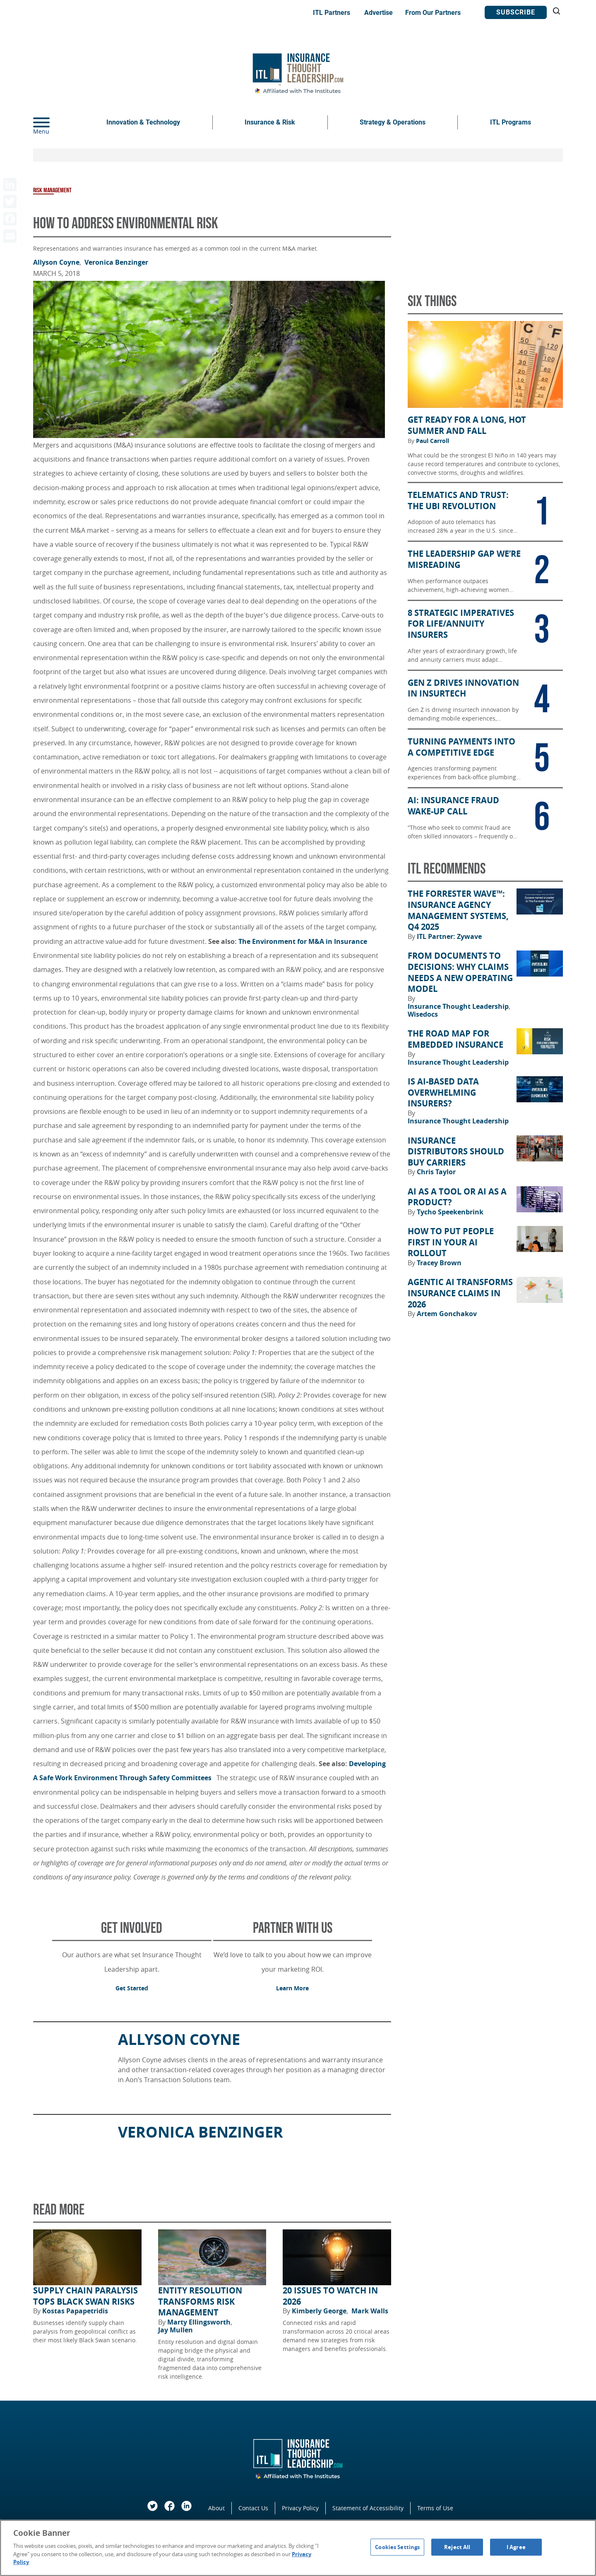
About (216, 2508)
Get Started (131, 1988)
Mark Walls (369, 2310)
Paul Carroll (432, 441)
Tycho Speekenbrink (450, 1211)
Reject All (457, 2546)
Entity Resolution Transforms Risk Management (200, 2301)
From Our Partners (433, 13)
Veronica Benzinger (116, 262)
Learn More (292, 1988)
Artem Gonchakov (447, 1313)
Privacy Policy (300, 2508)
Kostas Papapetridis (75, 2310)
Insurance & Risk (270, 122)
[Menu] (53, 122)
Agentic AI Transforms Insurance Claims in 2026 (460, 1293)
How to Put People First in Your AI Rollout (451, 1242)
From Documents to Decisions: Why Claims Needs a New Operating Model (460, 972)
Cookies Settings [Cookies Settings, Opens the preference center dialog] (397, 2546)
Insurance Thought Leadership (459, 1006)
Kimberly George (320, 2310)
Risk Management (52, 190)
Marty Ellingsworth (199, 2322)
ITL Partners (331, 13)
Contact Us (253, 2508)
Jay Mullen (175, 2329)
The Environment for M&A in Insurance (302, 941)
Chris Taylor (436, 1171)
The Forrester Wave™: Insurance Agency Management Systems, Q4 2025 (458, 910)
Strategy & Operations (392, 122)
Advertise (378, 13)
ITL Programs (510, 122)
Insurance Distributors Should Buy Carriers (456, 1151)
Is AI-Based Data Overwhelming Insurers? (443, 1092)
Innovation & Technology (143, 122)
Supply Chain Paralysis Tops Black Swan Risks (85, 2296)
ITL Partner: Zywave (449, 936)
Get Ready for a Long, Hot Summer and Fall (467, 425)
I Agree (516, 2546)
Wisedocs (423, 1014)
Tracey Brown (439, 1262)
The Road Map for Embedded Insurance (455, 1039)
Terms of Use (435, 2508)
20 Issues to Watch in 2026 (330, 2296)
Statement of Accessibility (368, 2508)
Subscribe (515, 12)
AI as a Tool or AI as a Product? (457, 1197)
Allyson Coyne (57, 262)
